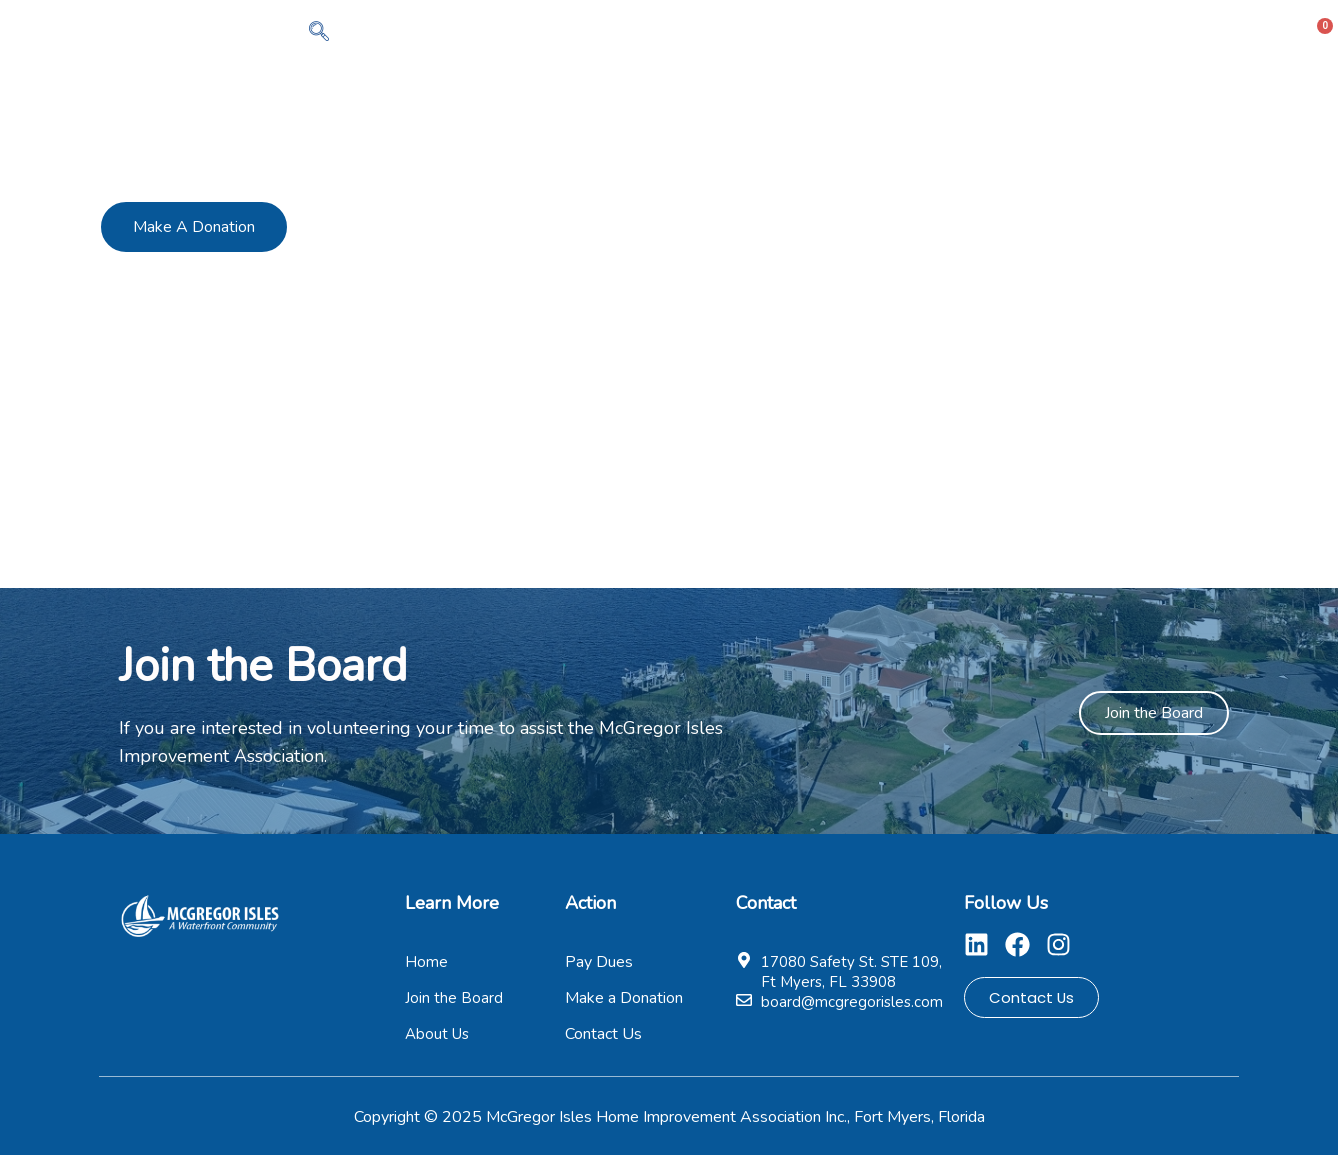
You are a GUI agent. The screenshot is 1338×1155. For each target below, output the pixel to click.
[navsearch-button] (319, 33)
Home (663, 33)
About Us (763, 33)
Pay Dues (987, 33)
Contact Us (1217, 33)
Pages (1099, 33)
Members (875, 33)
